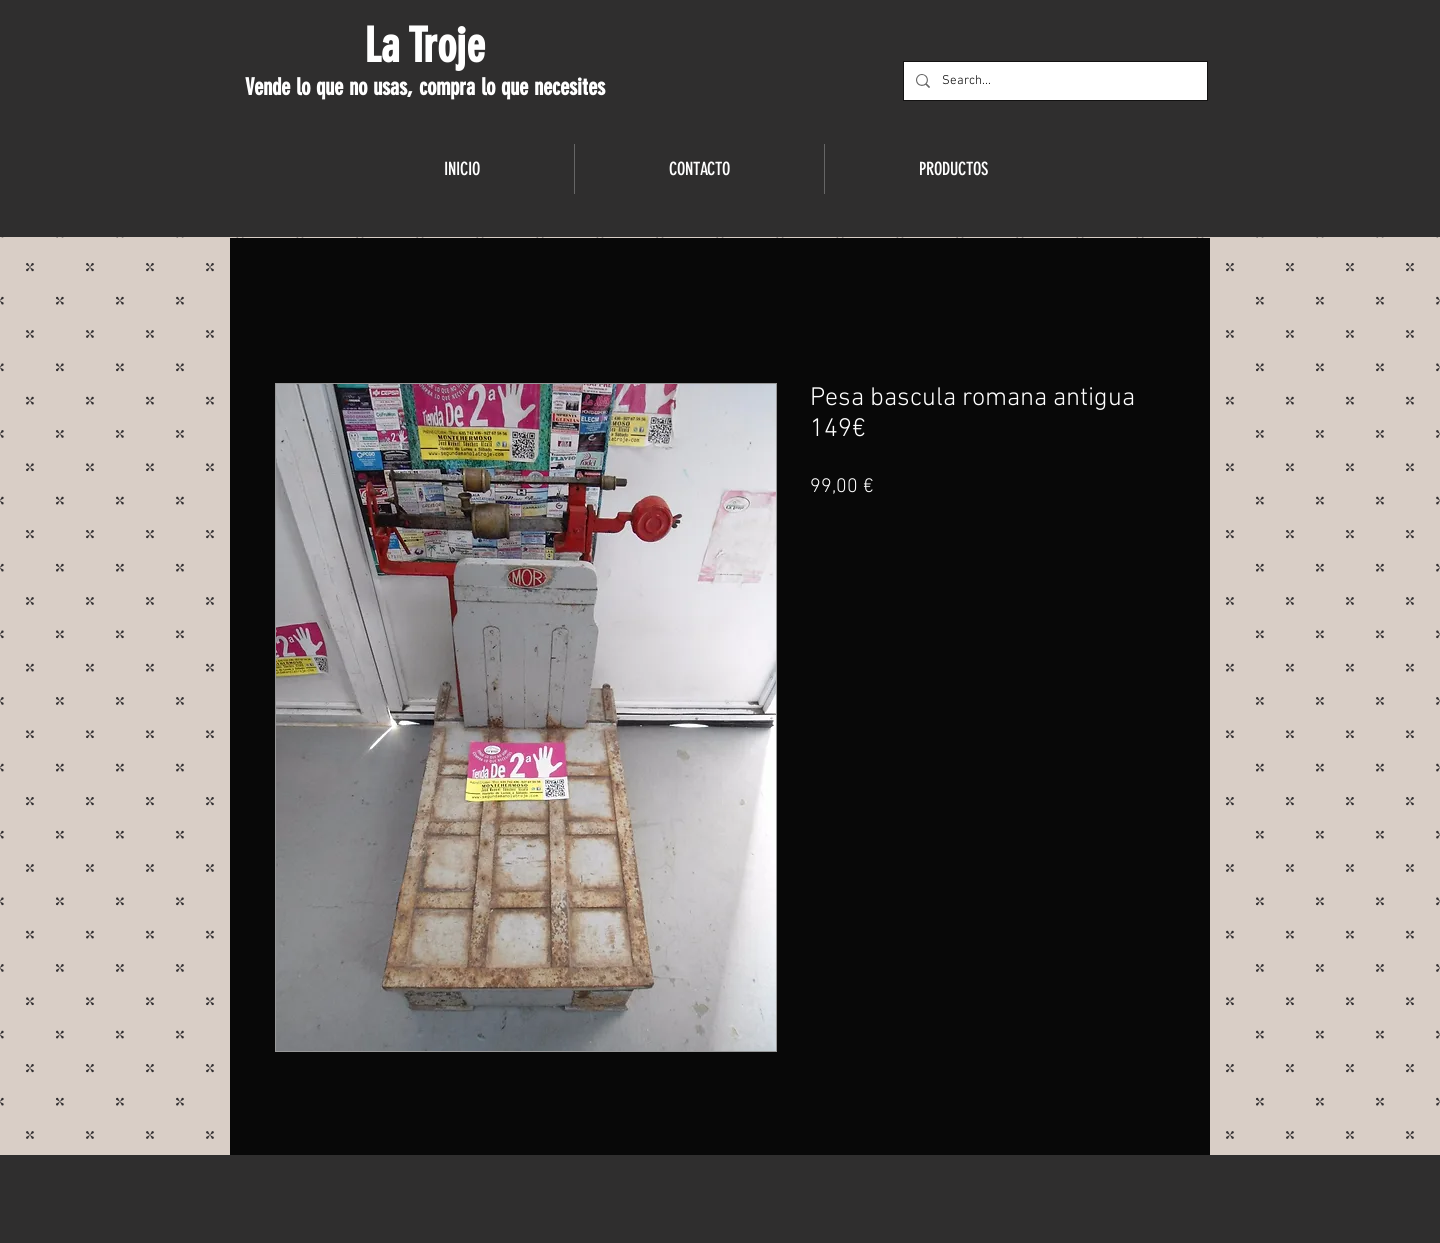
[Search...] (1053, 81)
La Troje (424, 46)
